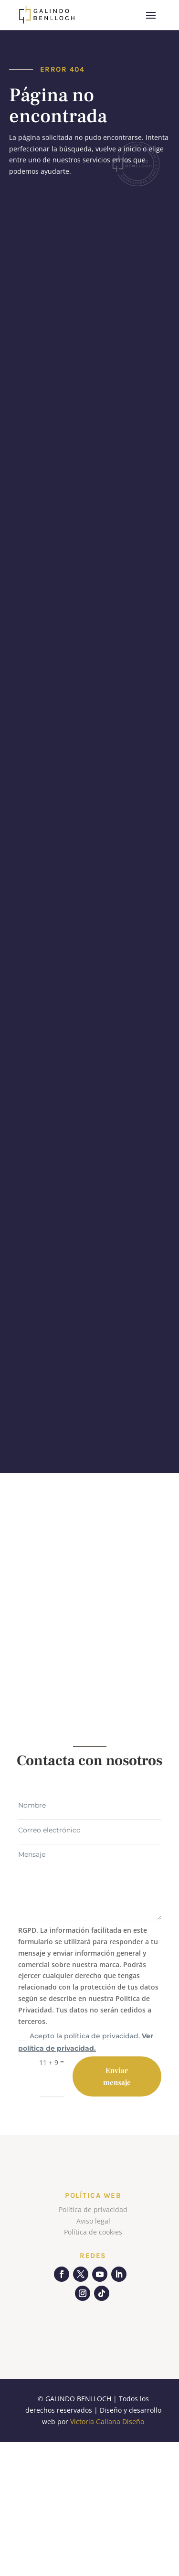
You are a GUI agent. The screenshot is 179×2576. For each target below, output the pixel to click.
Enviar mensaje (117, 2076)
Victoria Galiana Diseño (107, 2421)
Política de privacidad (93, 2209)
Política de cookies (93, 2231)
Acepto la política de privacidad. (85, 2042)
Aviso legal (93, 2220)
